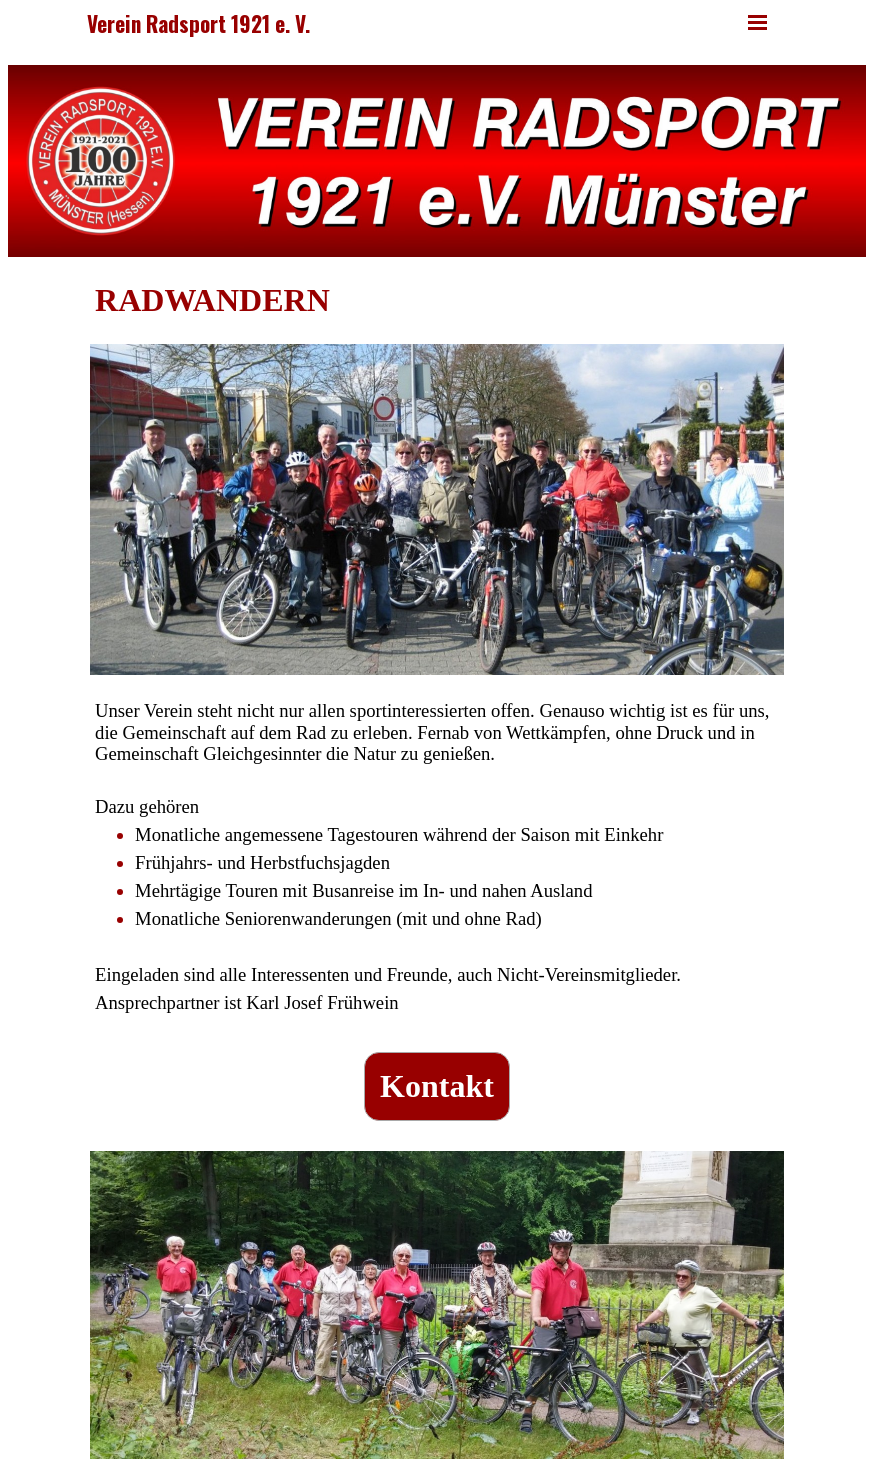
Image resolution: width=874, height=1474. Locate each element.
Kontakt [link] (437, 1086)
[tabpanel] (437, 300)
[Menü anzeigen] (757, 22)
